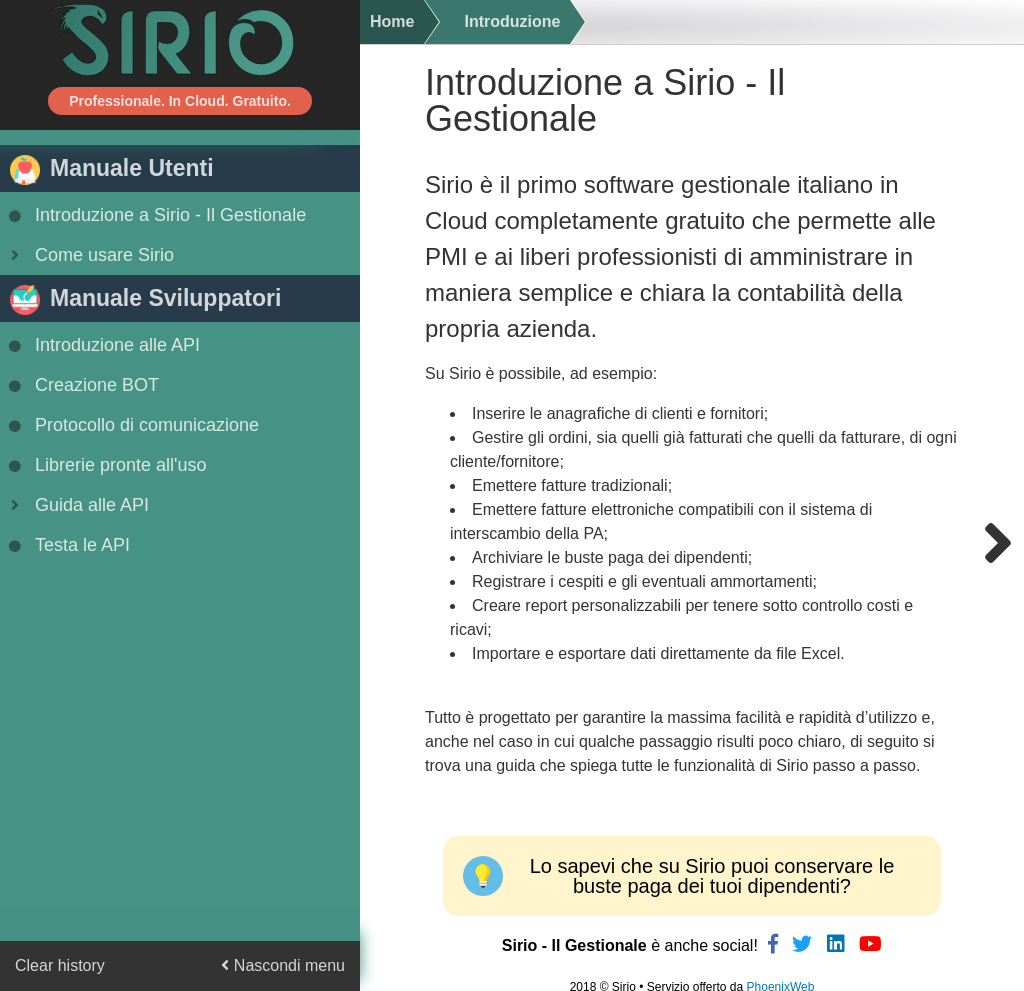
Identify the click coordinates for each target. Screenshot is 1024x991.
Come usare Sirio (89, 255)
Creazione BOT (82, 385)
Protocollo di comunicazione (132, 425)
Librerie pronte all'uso (106, 465)
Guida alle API (77, 505)
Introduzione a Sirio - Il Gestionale (155, 215)
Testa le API (67, 545)
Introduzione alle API (102, 345)
